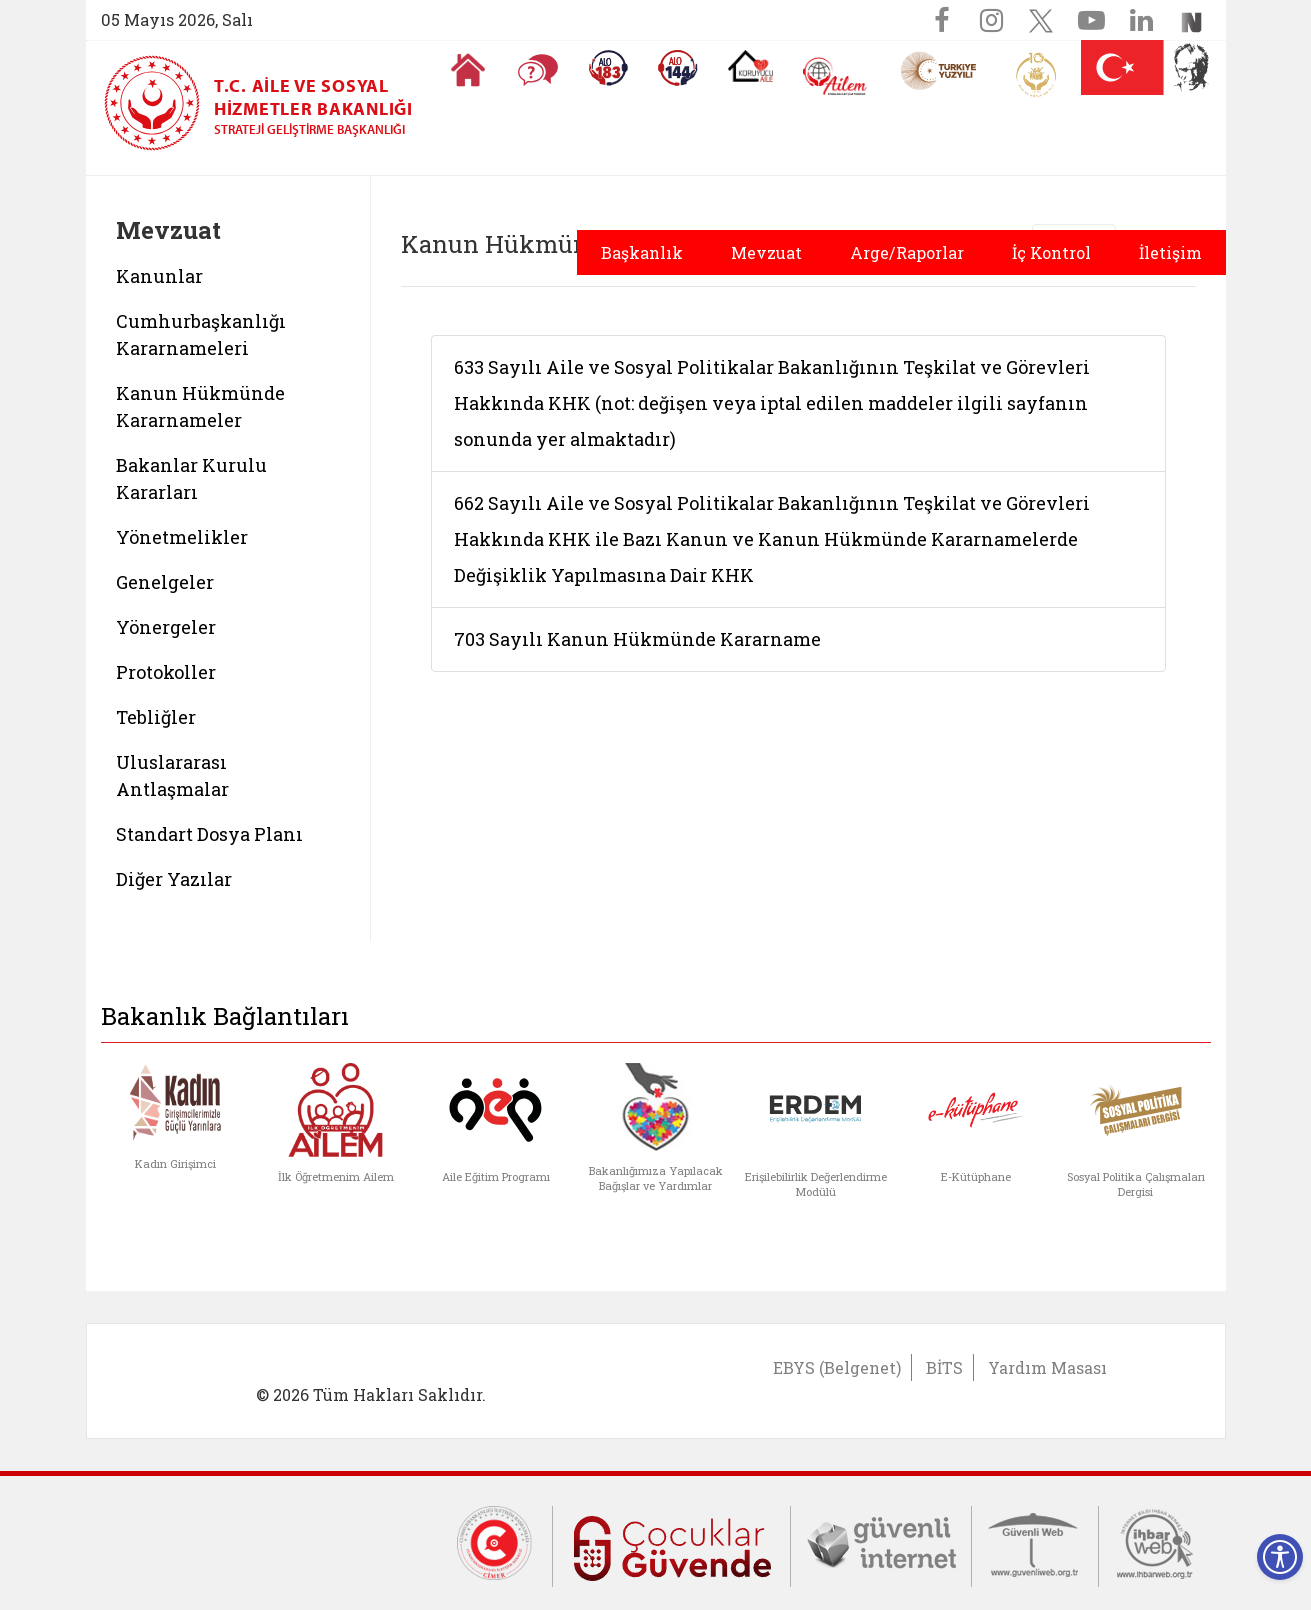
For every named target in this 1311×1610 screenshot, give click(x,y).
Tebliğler (156, 717)
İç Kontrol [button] (1051, 252)
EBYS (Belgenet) (837, 1367)
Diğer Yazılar (174, 879)
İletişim (1170, 252)
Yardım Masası (1047, 1367)
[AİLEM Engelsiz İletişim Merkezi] (835, 76)
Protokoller (166, 672)
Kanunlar (159, 276)
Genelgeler (165, 582)
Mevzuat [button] (766, 252)
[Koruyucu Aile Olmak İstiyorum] (750, 66)
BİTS (944, 1367)
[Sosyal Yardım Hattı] (678, 68)
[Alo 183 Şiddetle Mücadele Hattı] (608, 68)
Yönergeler (166, 627)
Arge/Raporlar (907, 252)
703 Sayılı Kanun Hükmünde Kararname (637, 639)
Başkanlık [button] (642, 252)
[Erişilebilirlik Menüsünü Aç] (1280, 1557)
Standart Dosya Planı (209, 834)
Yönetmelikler (182, 537)
